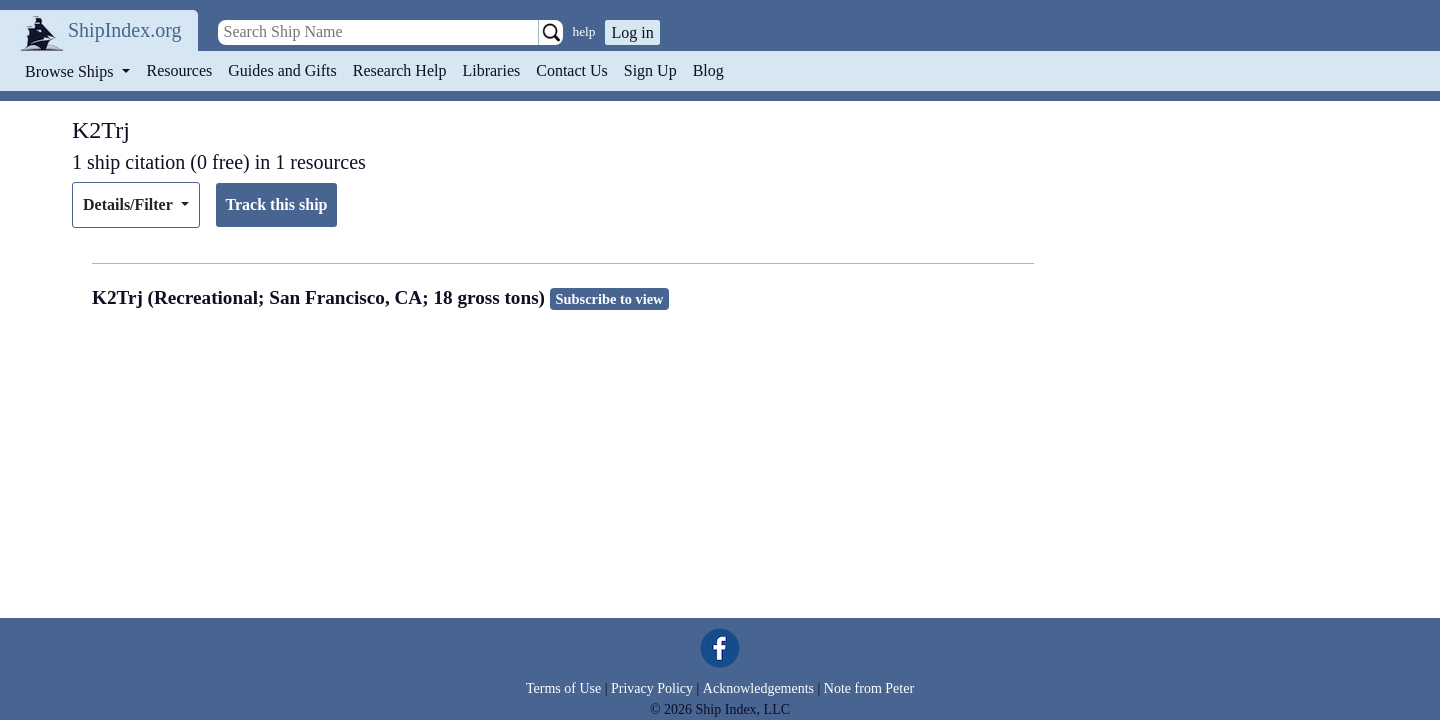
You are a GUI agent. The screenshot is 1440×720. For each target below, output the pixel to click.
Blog (708, 70)
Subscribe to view (610, 299)
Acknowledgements (758, 688)
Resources (180, 70)
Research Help (400, 70)
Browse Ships (71, 71)
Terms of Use (563, 688)
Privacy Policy (652, 688)
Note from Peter (869, 688)
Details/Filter (129, 204)
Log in (632, 32)
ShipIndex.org (125, 30)
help (584, 31)
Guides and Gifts (282, 70)
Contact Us (572, 70)
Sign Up (650, 70)
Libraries (491, 70)
